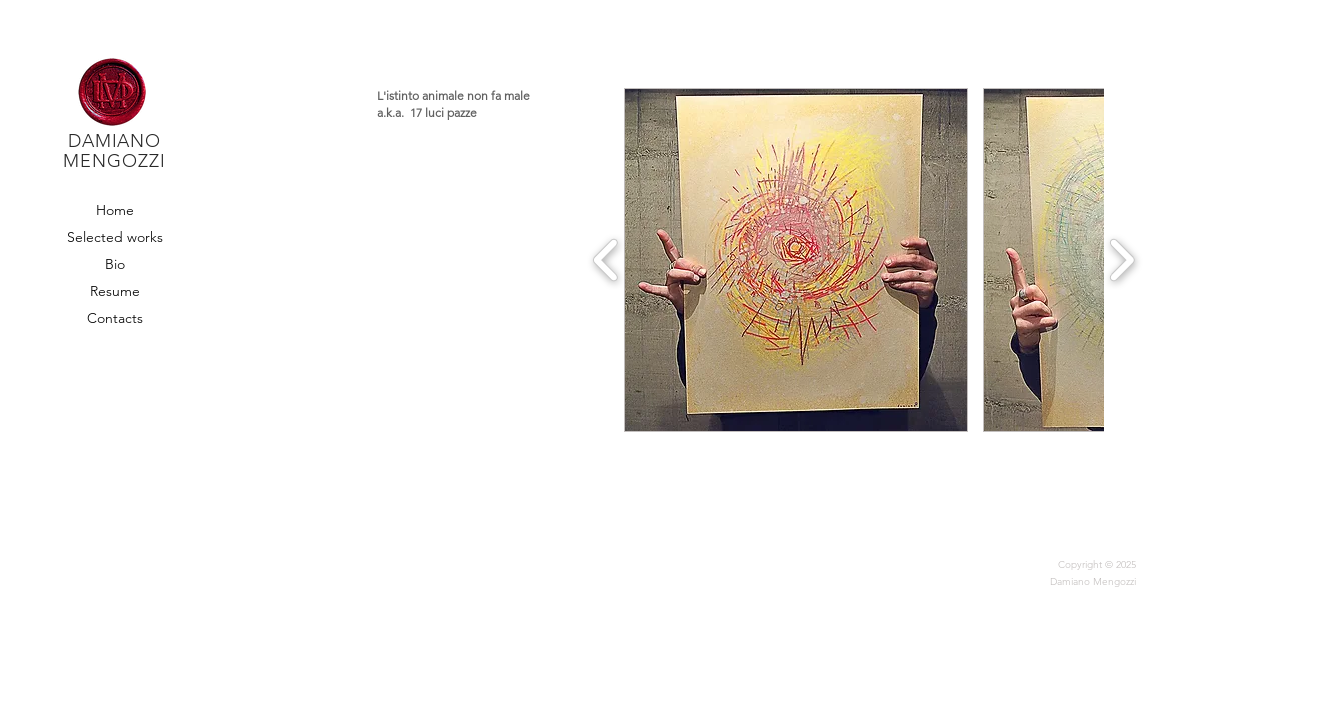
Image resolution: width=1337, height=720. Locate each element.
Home (115, 210)
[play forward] (1121, 260)
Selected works (114, 237)
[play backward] (606, 260)
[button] (796, 260)
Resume (115, 291)
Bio (115, 264)
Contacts (115, 318)
